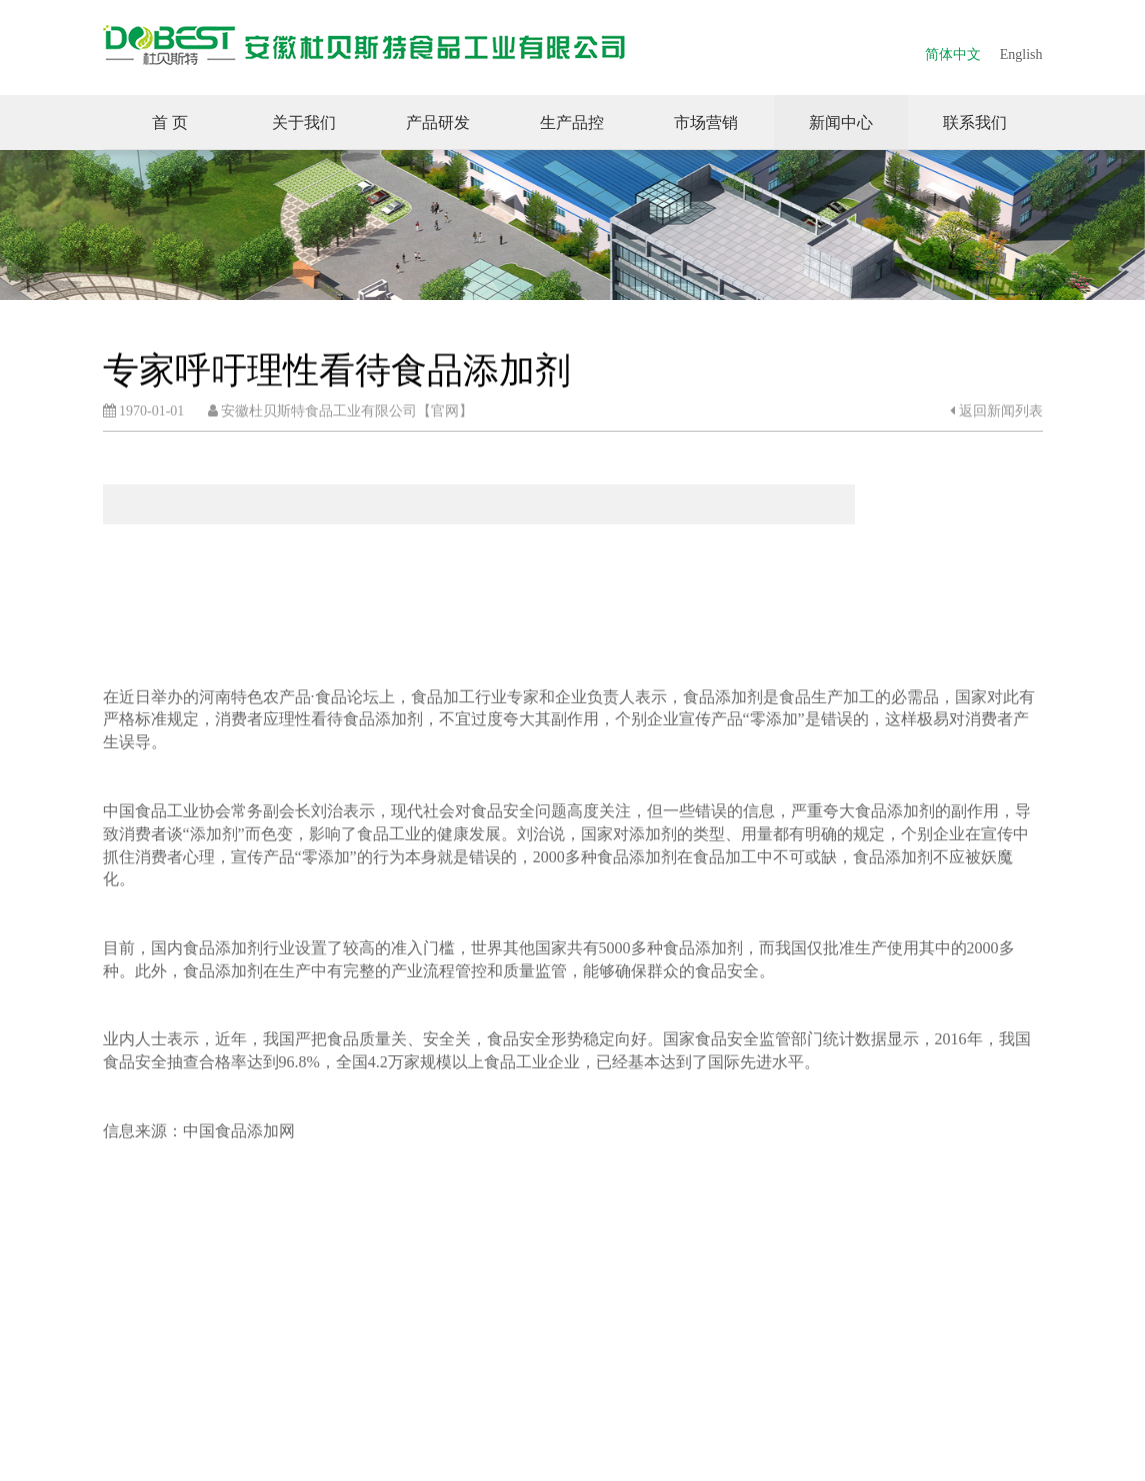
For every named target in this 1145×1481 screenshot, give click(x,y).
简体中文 (953, 54)
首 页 (170, 122)
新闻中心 (841, 122)
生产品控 (572, 122)
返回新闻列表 (996, 411)
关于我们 (304, 122)
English (1021, 54)
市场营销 (706, 122)
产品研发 (438, 122)
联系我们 (975, 122)
